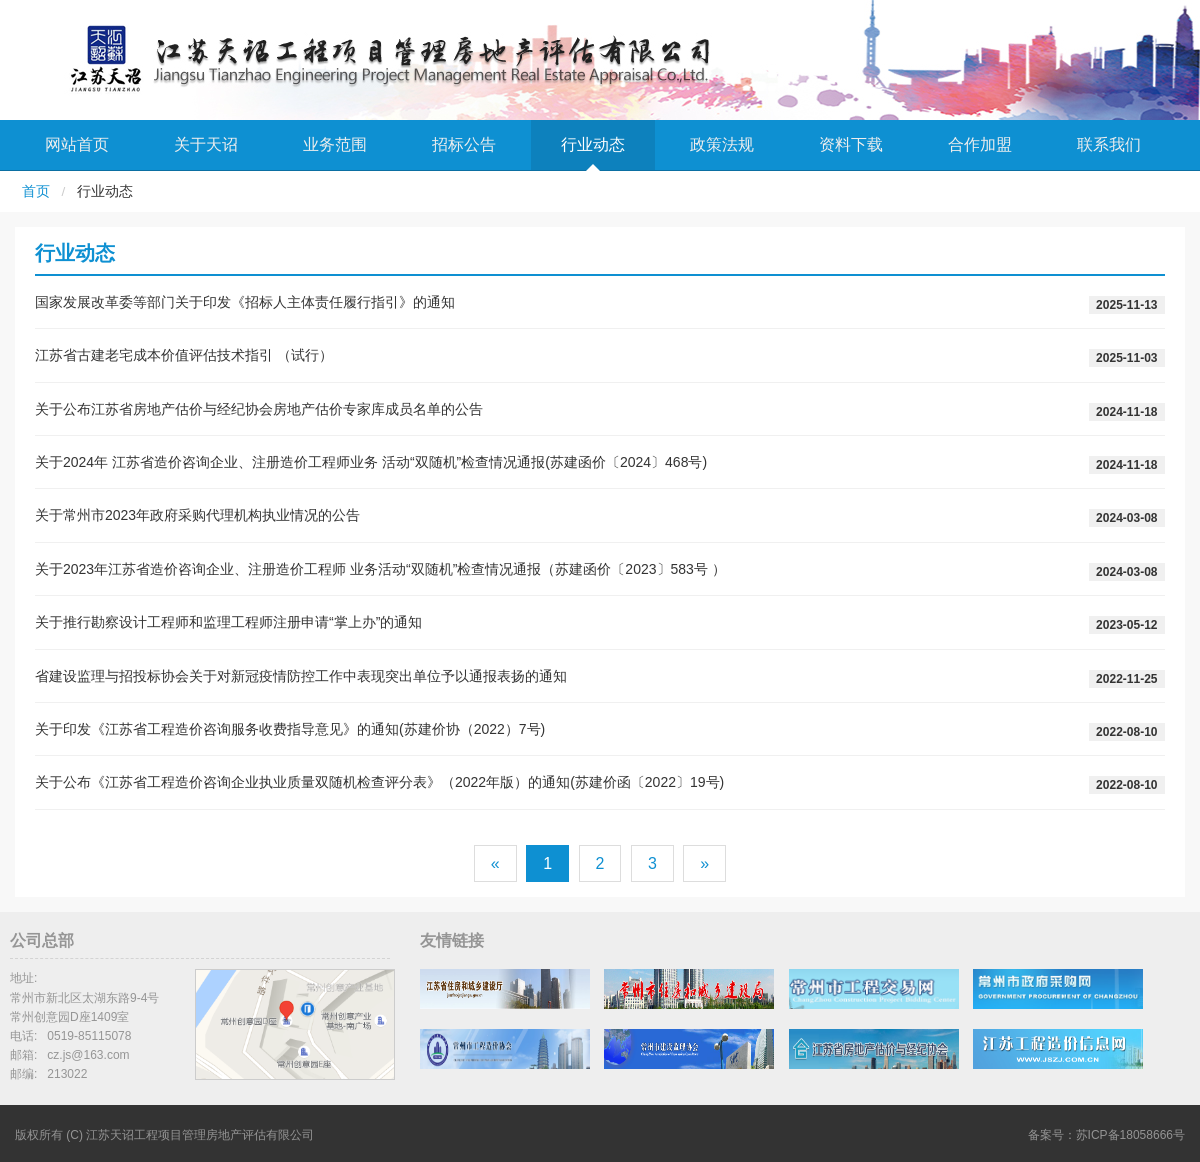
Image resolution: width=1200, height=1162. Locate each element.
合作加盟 (980, 144)
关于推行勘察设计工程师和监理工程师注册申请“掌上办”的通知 (228, 622)
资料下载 (851, 144)
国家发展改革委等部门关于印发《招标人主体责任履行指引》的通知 (245, 302)
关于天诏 (206, 144)
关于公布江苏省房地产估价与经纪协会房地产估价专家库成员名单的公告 (259, 409)
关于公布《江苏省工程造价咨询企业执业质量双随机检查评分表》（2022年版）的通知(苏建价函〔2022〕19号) (379, 782)
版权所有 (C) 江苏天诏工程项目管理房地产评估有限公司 (164, 1135)
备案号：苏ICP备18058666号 (1106, 1135)
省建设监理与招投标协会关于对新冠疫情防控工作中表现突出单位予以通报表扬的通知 (301, 676)
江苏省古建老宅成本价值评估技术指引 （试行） (184, 355)
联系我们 (1109, 144)
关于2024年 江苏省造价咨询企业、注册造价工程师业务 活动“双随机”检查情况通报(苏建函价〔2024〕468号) (371, 462)
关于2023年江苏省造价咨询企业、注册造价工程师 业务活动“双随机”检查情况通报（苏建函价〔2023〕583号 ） (380, 569)
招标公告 (464, 144)
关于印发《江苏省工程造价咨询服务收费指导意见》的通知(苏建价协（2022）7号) (290, 729)
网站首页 (77, 144)
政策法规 (722, 144)
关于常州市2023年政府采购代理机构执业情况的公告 (197, 515)
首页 (36, 191)
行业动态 (593, 144)
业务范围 (335, 144)
